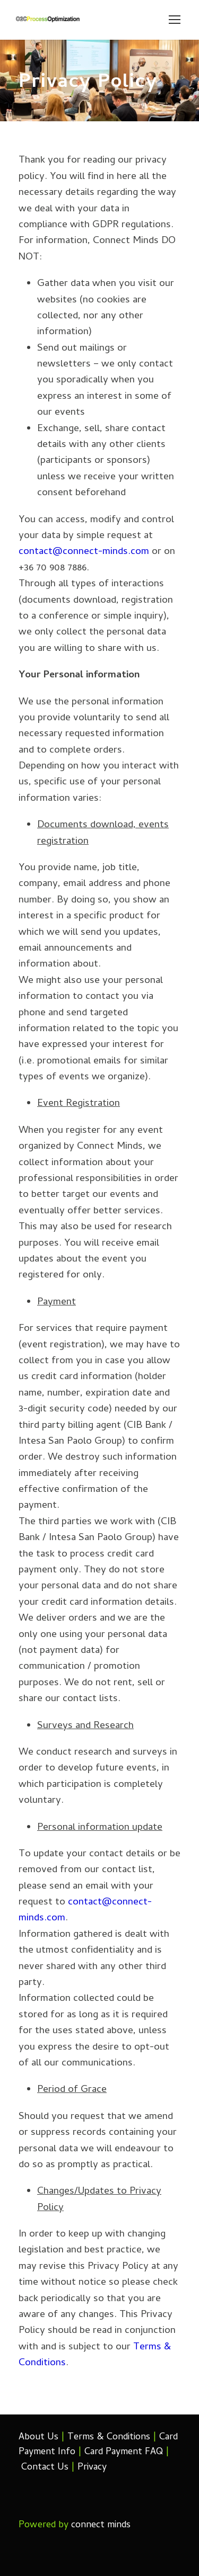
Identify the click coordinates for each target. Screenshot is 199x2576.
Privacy (92, 2467)
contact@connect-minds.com (84, 552)
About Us (38, 2437)
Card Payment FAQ (123, 2452)
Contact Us (44, 2467)
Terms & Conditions (108, 2437)
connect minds (101, 2525)
